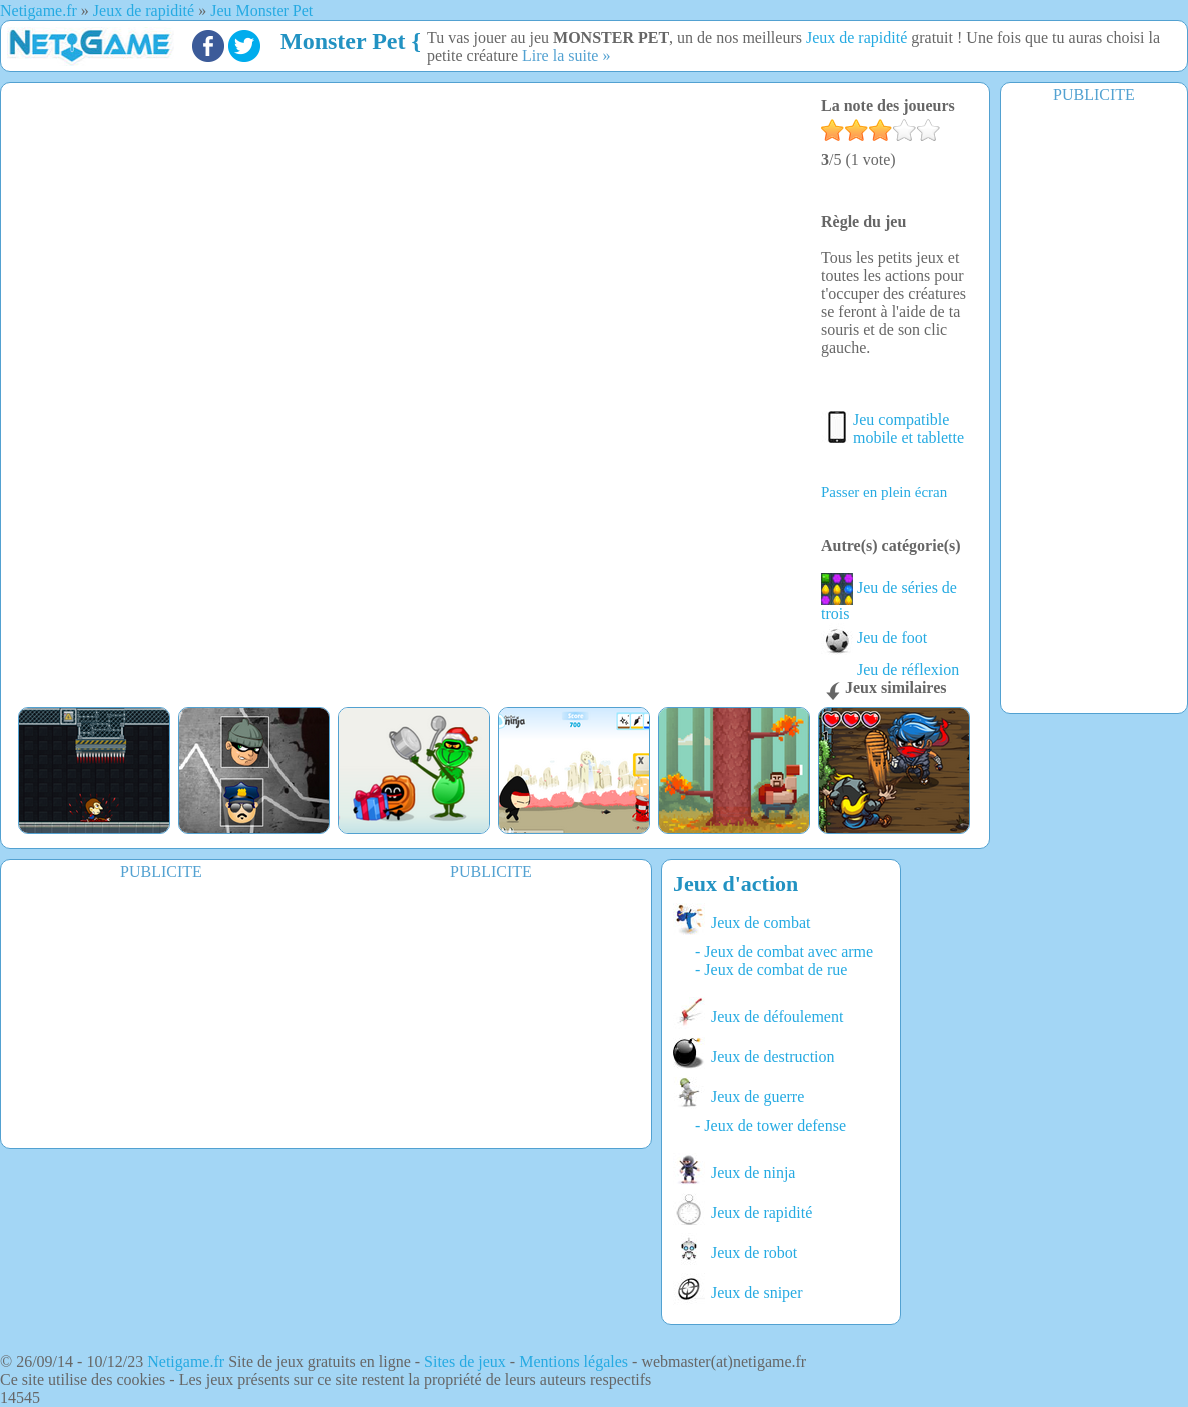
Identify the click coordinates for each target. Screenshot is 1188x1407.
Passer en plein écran (884, 492)
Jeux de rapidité (856, 37)
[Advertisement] (1094, 407)
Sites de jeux (465, 1361)
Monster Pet (343, 41)
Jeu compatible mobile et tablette (908, 428)
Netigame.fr (185, 1361)
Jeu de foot (874, 637)
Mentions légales (573, 1361)
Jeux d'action (735, 883)
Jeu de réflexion (890, 669)
